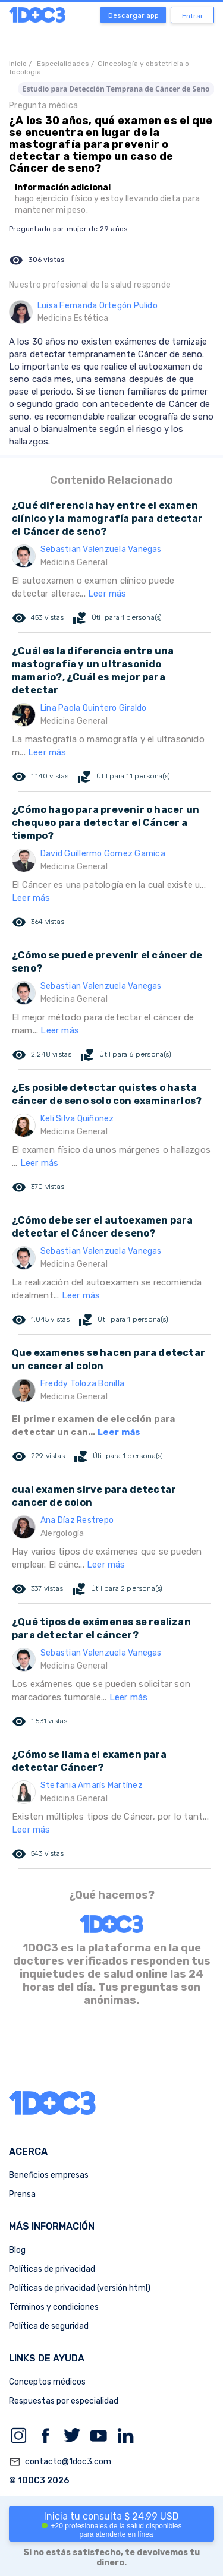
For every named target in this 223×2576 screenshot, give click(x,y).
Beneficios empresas (49, 2175)
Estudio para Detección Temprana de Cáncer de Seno (116, 89)
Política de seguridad (49, 2326)
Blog (17, 2250)
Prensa (22, 2194)
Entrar (192, 16)
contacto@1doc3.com (60, 2462)
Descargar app (133, 15)
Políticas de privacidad (52, 2269)
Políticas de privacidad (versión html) (79, 2288)
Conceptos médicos (47, 2382)
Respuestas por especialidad (63, 2401)
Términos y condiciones (54, 2307)
